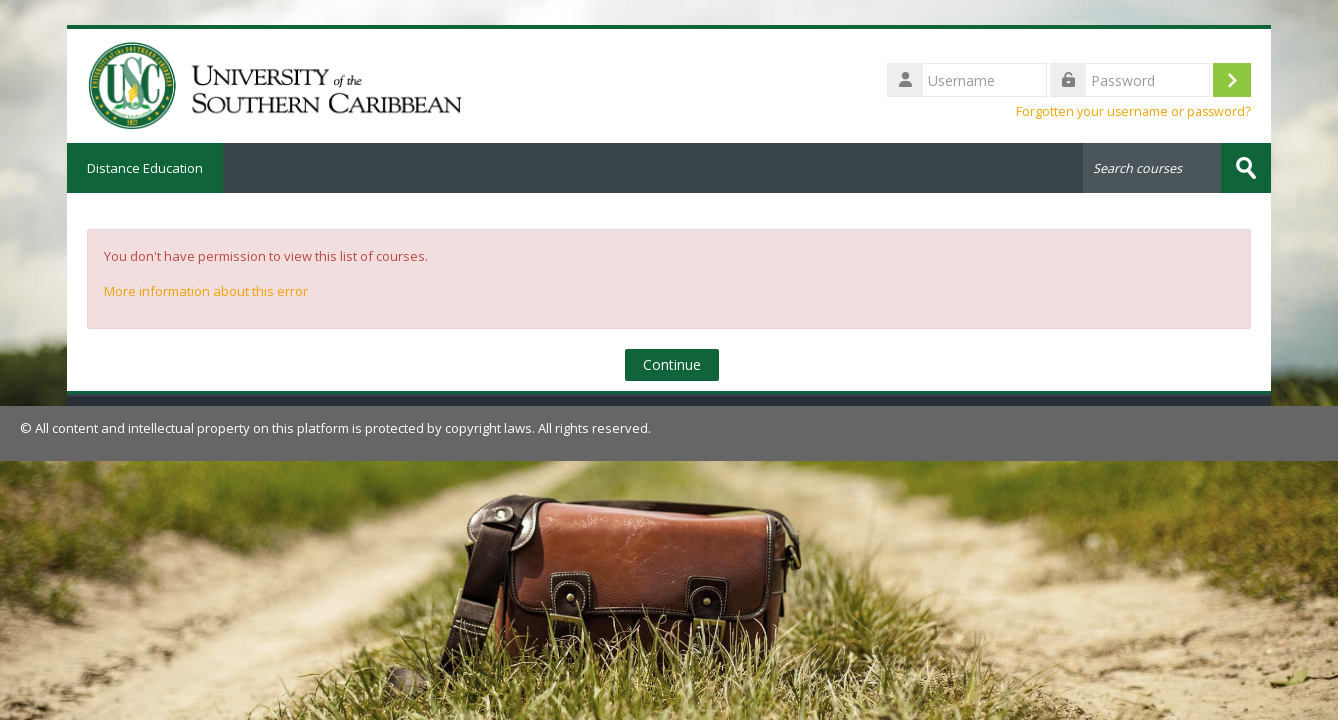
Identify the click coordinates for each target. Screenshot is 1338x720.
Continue (672, 364)
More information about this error (206, 291)
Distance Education (145, 168)
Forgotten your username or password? (1133, 111)
